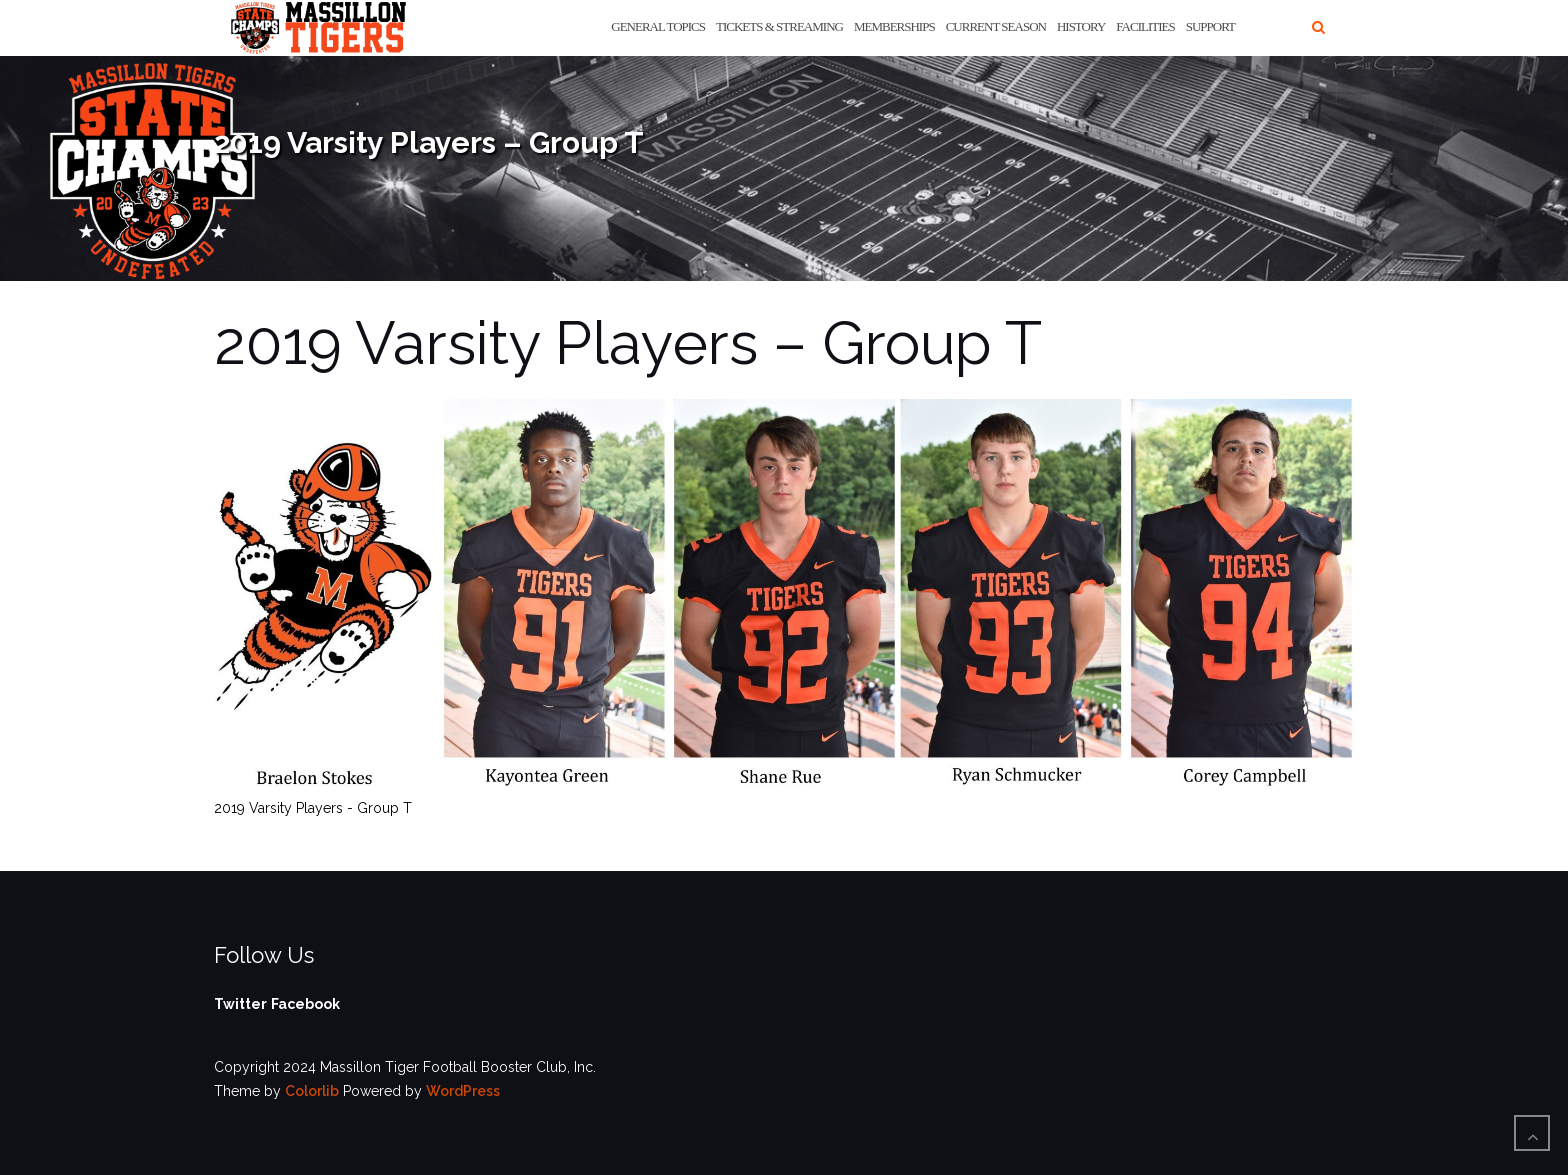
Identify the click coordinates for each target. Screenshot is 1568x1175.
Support (1210, 26)
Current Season (996, 26)
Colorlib (312, 1091)
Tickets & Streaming (779, 26)
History (1081, 26)
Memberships (894, 26)
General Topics (658, 26)
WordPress (463, 1091)
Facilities (1145, 26)
